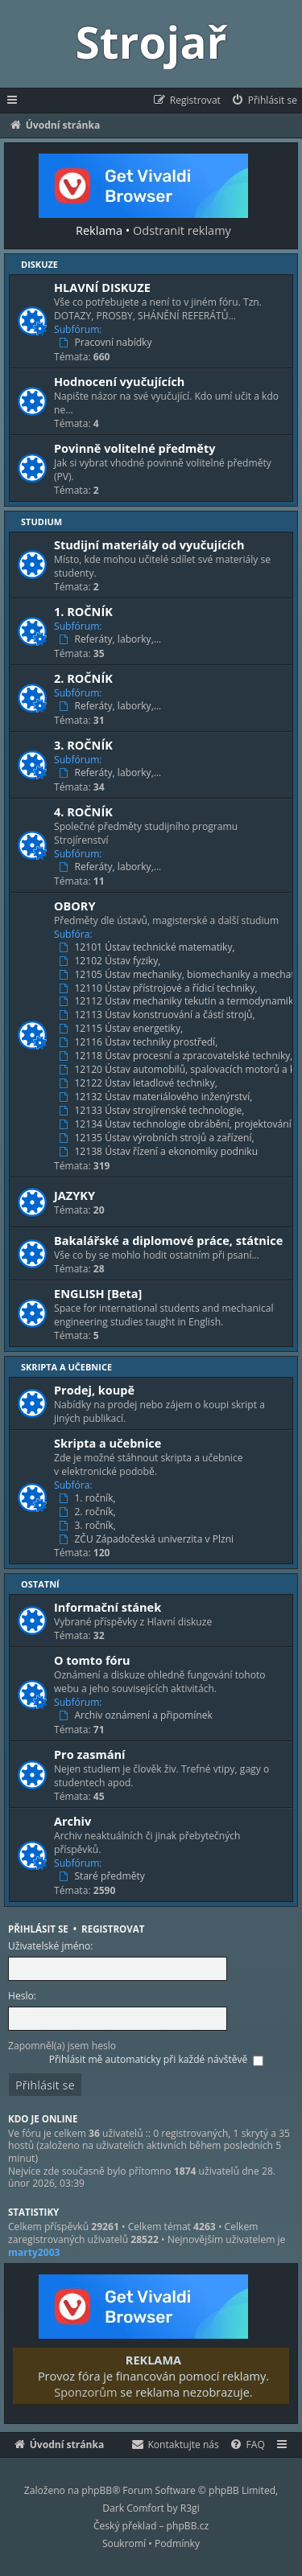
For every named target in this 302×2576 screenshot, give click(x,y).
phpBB (96, 2490)
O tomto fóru (92, 1660)
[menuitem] (263, 100)
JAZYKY (74, 1195)
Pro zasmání (90, 1754)
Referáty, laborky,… (111, 639)
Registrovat (112, 1929)
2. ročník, (89, 1512)
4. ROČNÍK (83, 811)
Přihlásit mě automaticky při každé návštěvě (156, 2059)
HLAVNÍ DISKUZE (102, 287)
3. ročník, (89, 1525)
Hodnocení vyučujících (119, 381)
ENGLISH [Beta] (98, 1293)
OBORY (75, 906)
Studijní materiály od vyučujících (149, 544)
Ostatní (40, 1584)
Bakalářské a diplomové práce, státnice (168, 1240)
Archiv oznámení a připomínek (137, 1715)
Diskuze (39, 264)
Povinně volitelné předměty (134, 448)
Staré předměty (103, 1876)
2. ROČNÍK (83, 678)
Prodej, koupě (94, 1390)
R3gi (190, 2508)
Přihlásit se (38, 1929)
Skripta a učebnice (66, 1367)
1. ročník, (89, 1498)
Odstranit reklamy (178, 230)
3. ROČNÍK (83, 745)
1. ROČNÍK (83, 611)
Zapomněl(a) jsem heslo (62, 2045)
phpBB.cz (188, 2526)
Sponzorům (81, 2392)
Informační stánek (107, 1607)
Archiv (72, 1821)
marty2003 (34, 2252)
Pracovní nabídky (107, 342)
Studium (41, 522)
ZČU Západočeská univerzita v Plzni (148, 1539)
